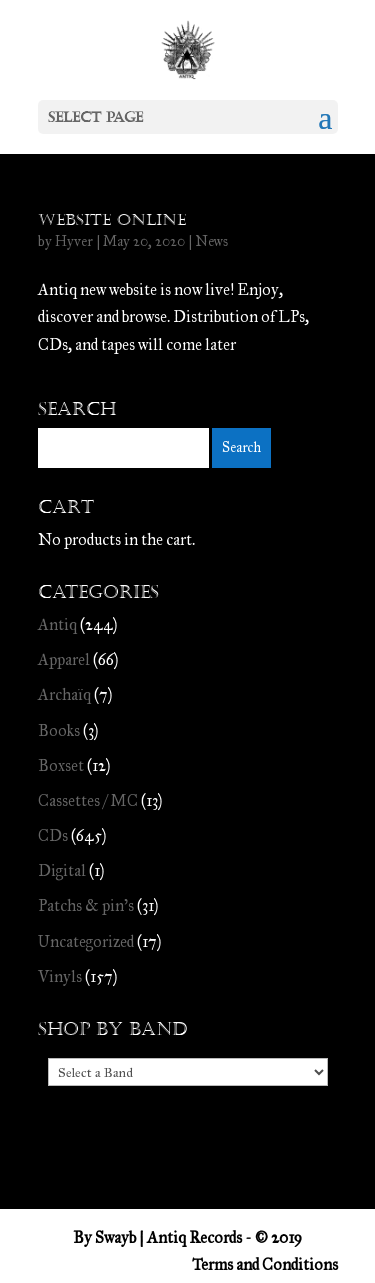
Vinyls (60, 976)
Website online (112, 219)
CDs (53, 835)
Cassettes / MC (88, 800)
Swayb (115, 1237)
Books (59, 730)
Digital (62, 870)
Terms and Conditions (265, 1264)
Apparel (64, 659)
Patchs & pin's (86, 905)
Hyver (74, 241)
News (211, 241)
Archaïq (64, 694)
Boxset (61, 765)
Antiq (57, 624)
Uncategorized (86, 941)
